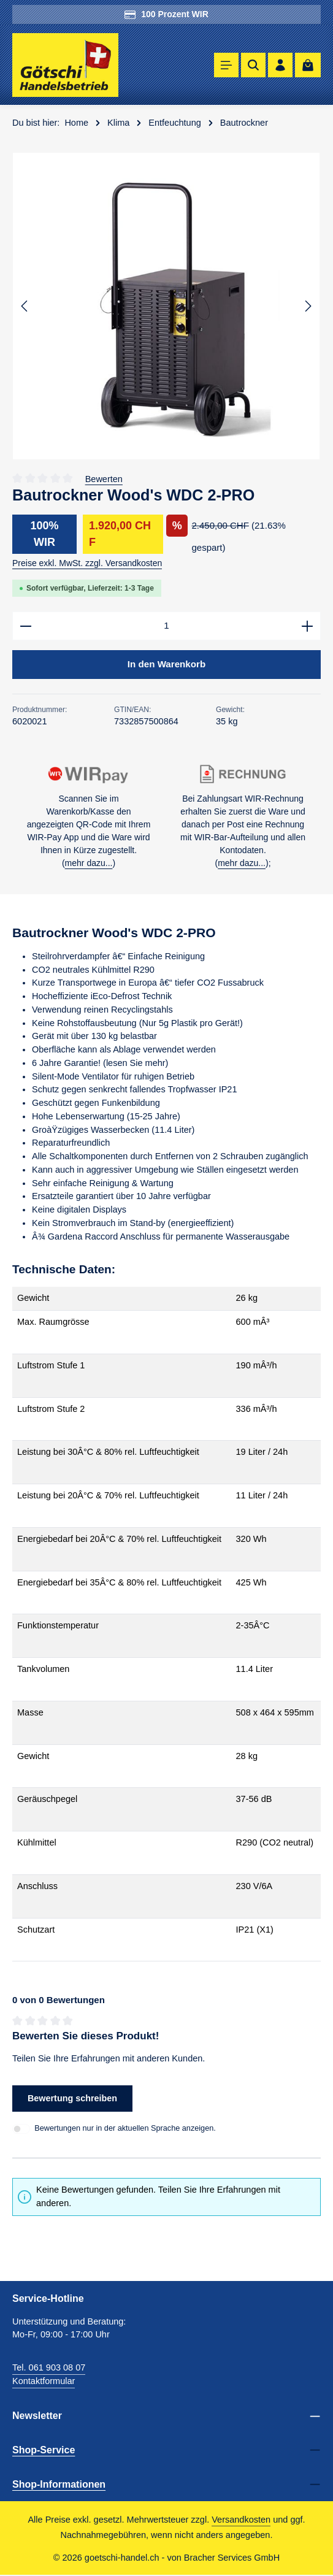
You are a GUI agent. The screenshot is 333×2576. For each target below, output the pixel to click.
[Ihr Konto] (280, 65)
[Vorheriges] (25, 306)
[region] (166, 306)
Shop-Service (43, 2450)
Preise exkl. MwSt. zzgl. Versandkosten (87, 563)
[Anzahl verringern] (25, 625)
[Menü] (226, 65)
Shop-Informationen (58, 2484)
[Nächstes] (307, 306)
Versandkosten (241, 2520)
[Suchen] (253, 65)
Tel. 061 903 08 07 (48, 2369)
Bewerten (104, 479)
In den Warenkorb (166, 665)
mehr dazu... (89, 863)
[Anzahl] (166, 625)
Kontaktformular (43, 2381)
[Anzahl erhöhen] (307, 625)
